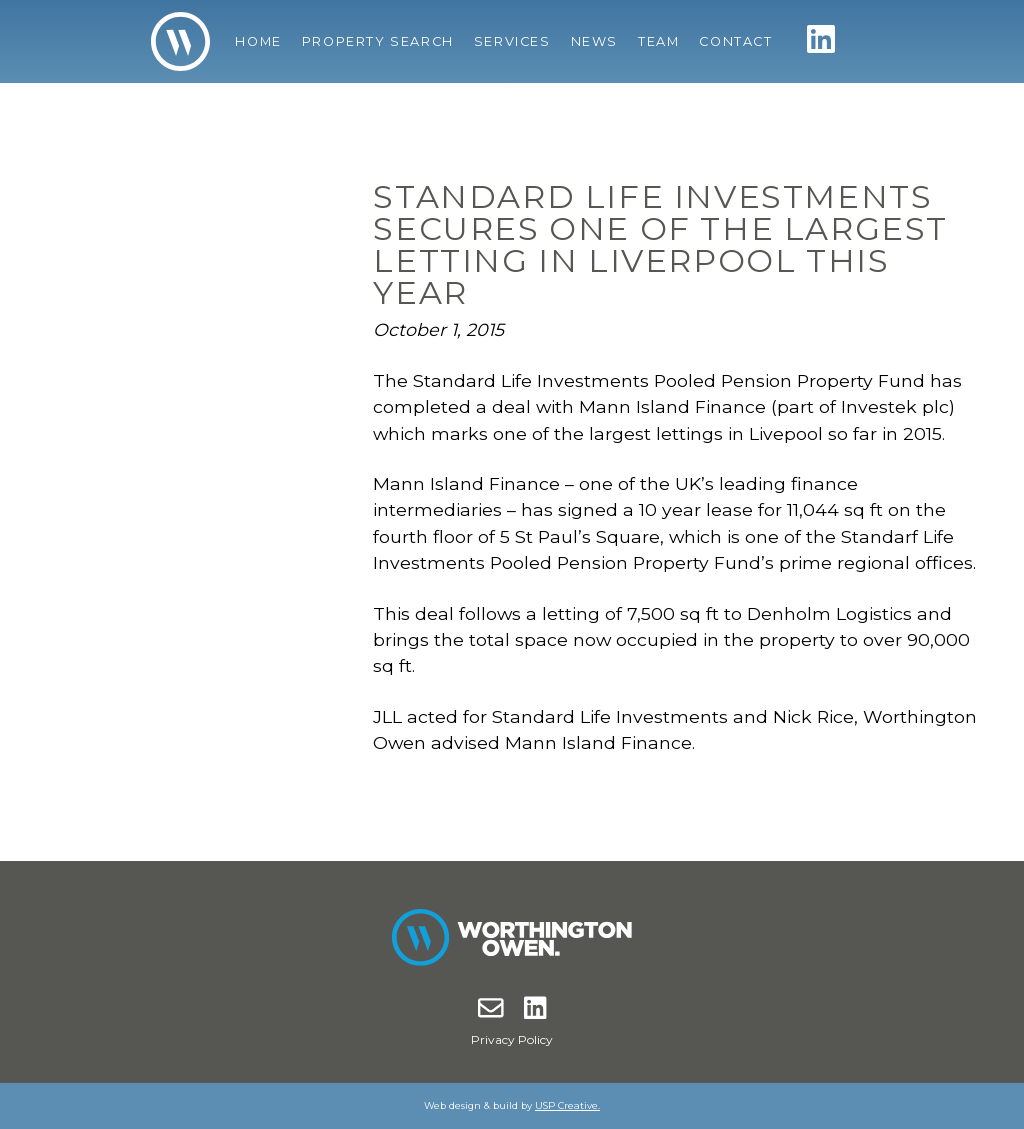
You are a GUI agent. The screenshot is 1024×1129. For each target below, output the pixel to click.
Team (658, 41)
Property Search (378, 41)
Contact (735, 41)
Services (512, 41)
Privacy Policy (512, 1039)
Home (258, 41)
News (594, 41)
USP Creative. (567, 1105)
